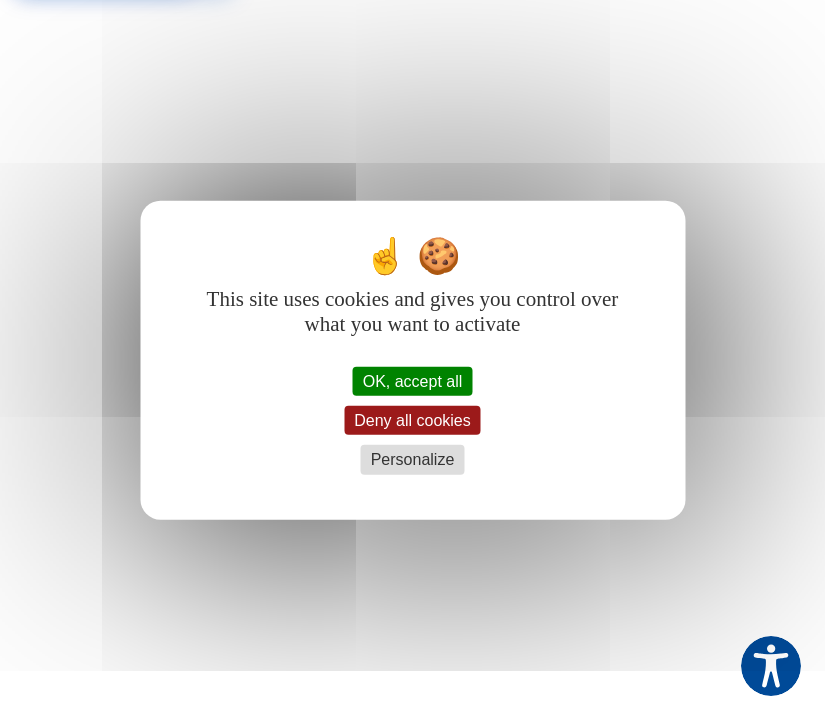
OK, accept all (413, 381)
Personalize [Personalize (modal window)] (413, 459)
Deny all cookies (412, 420)
